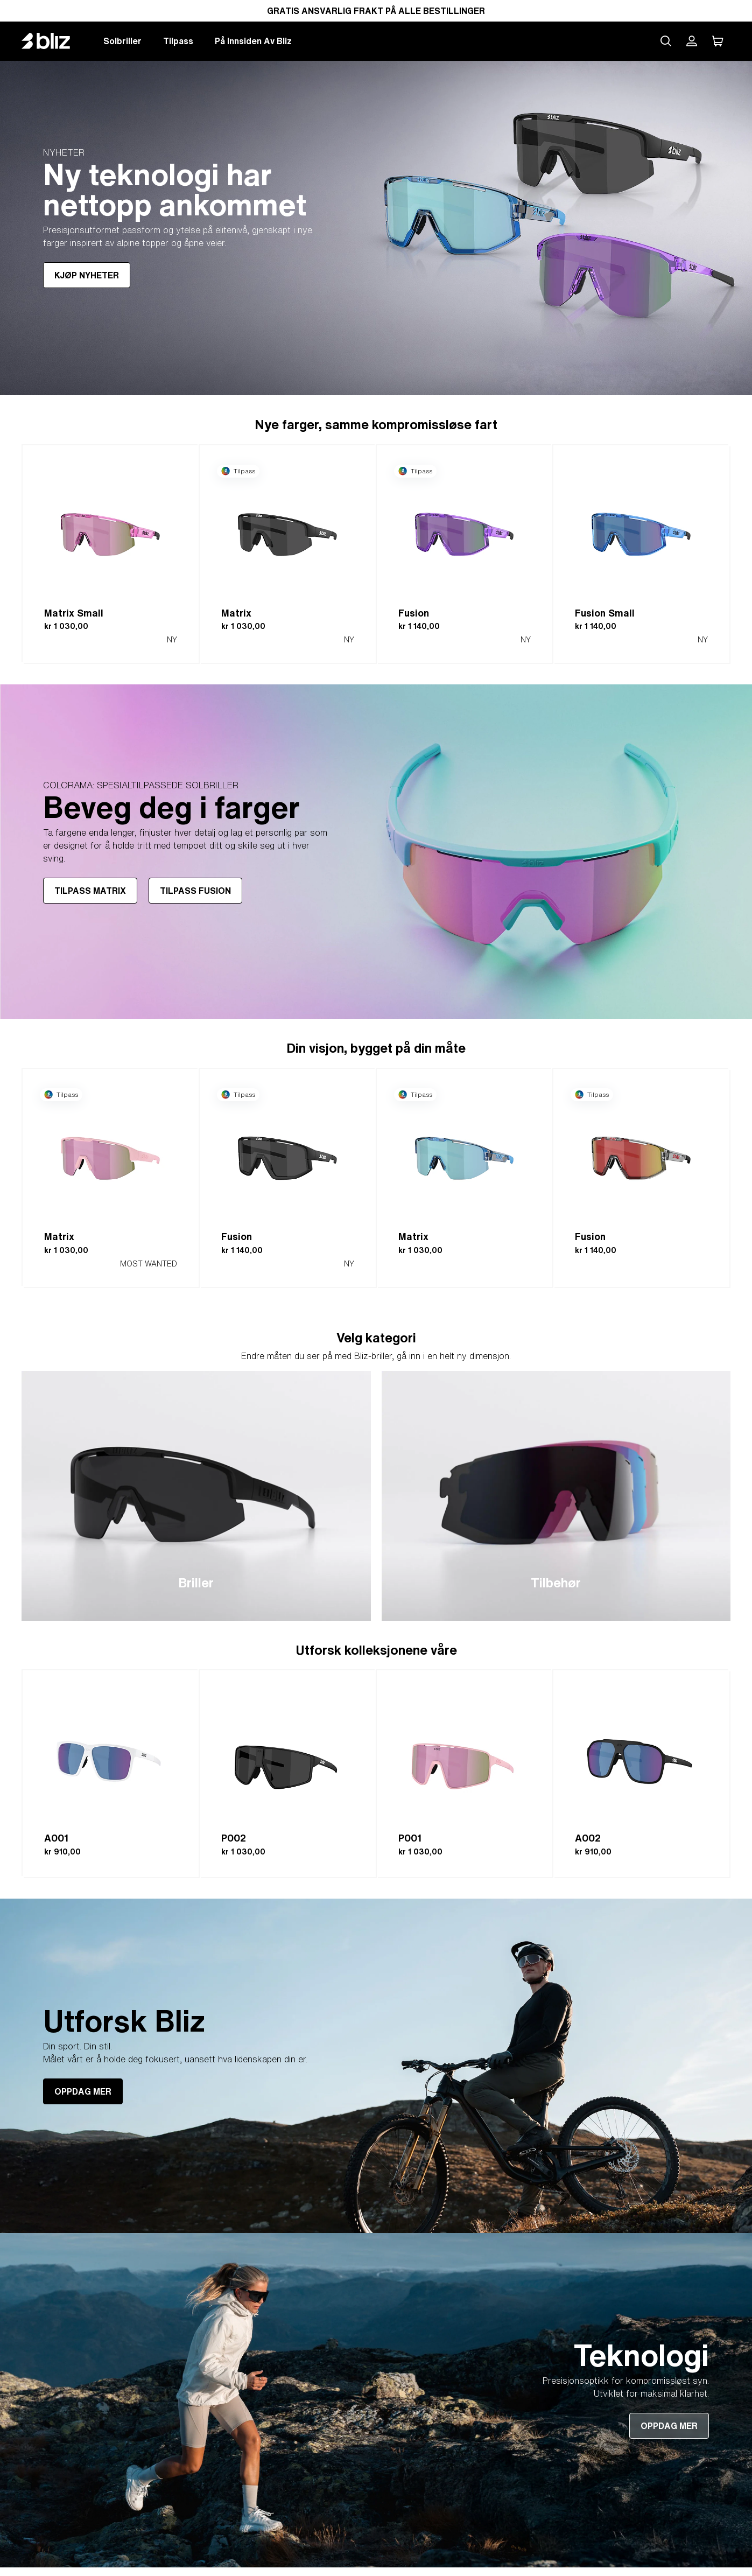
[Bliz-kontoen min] (692, 41)
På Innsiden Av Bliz (253, 41)
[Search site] (666, 41)
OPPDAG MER (82, 2091)
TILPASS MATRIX (90, 890)
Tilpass (178, 41)
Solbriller (122, 41)
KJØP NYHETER (86, 275)
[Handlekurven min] (717, 41)
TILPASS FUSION (195, 890)
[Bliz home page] (54, 41)
